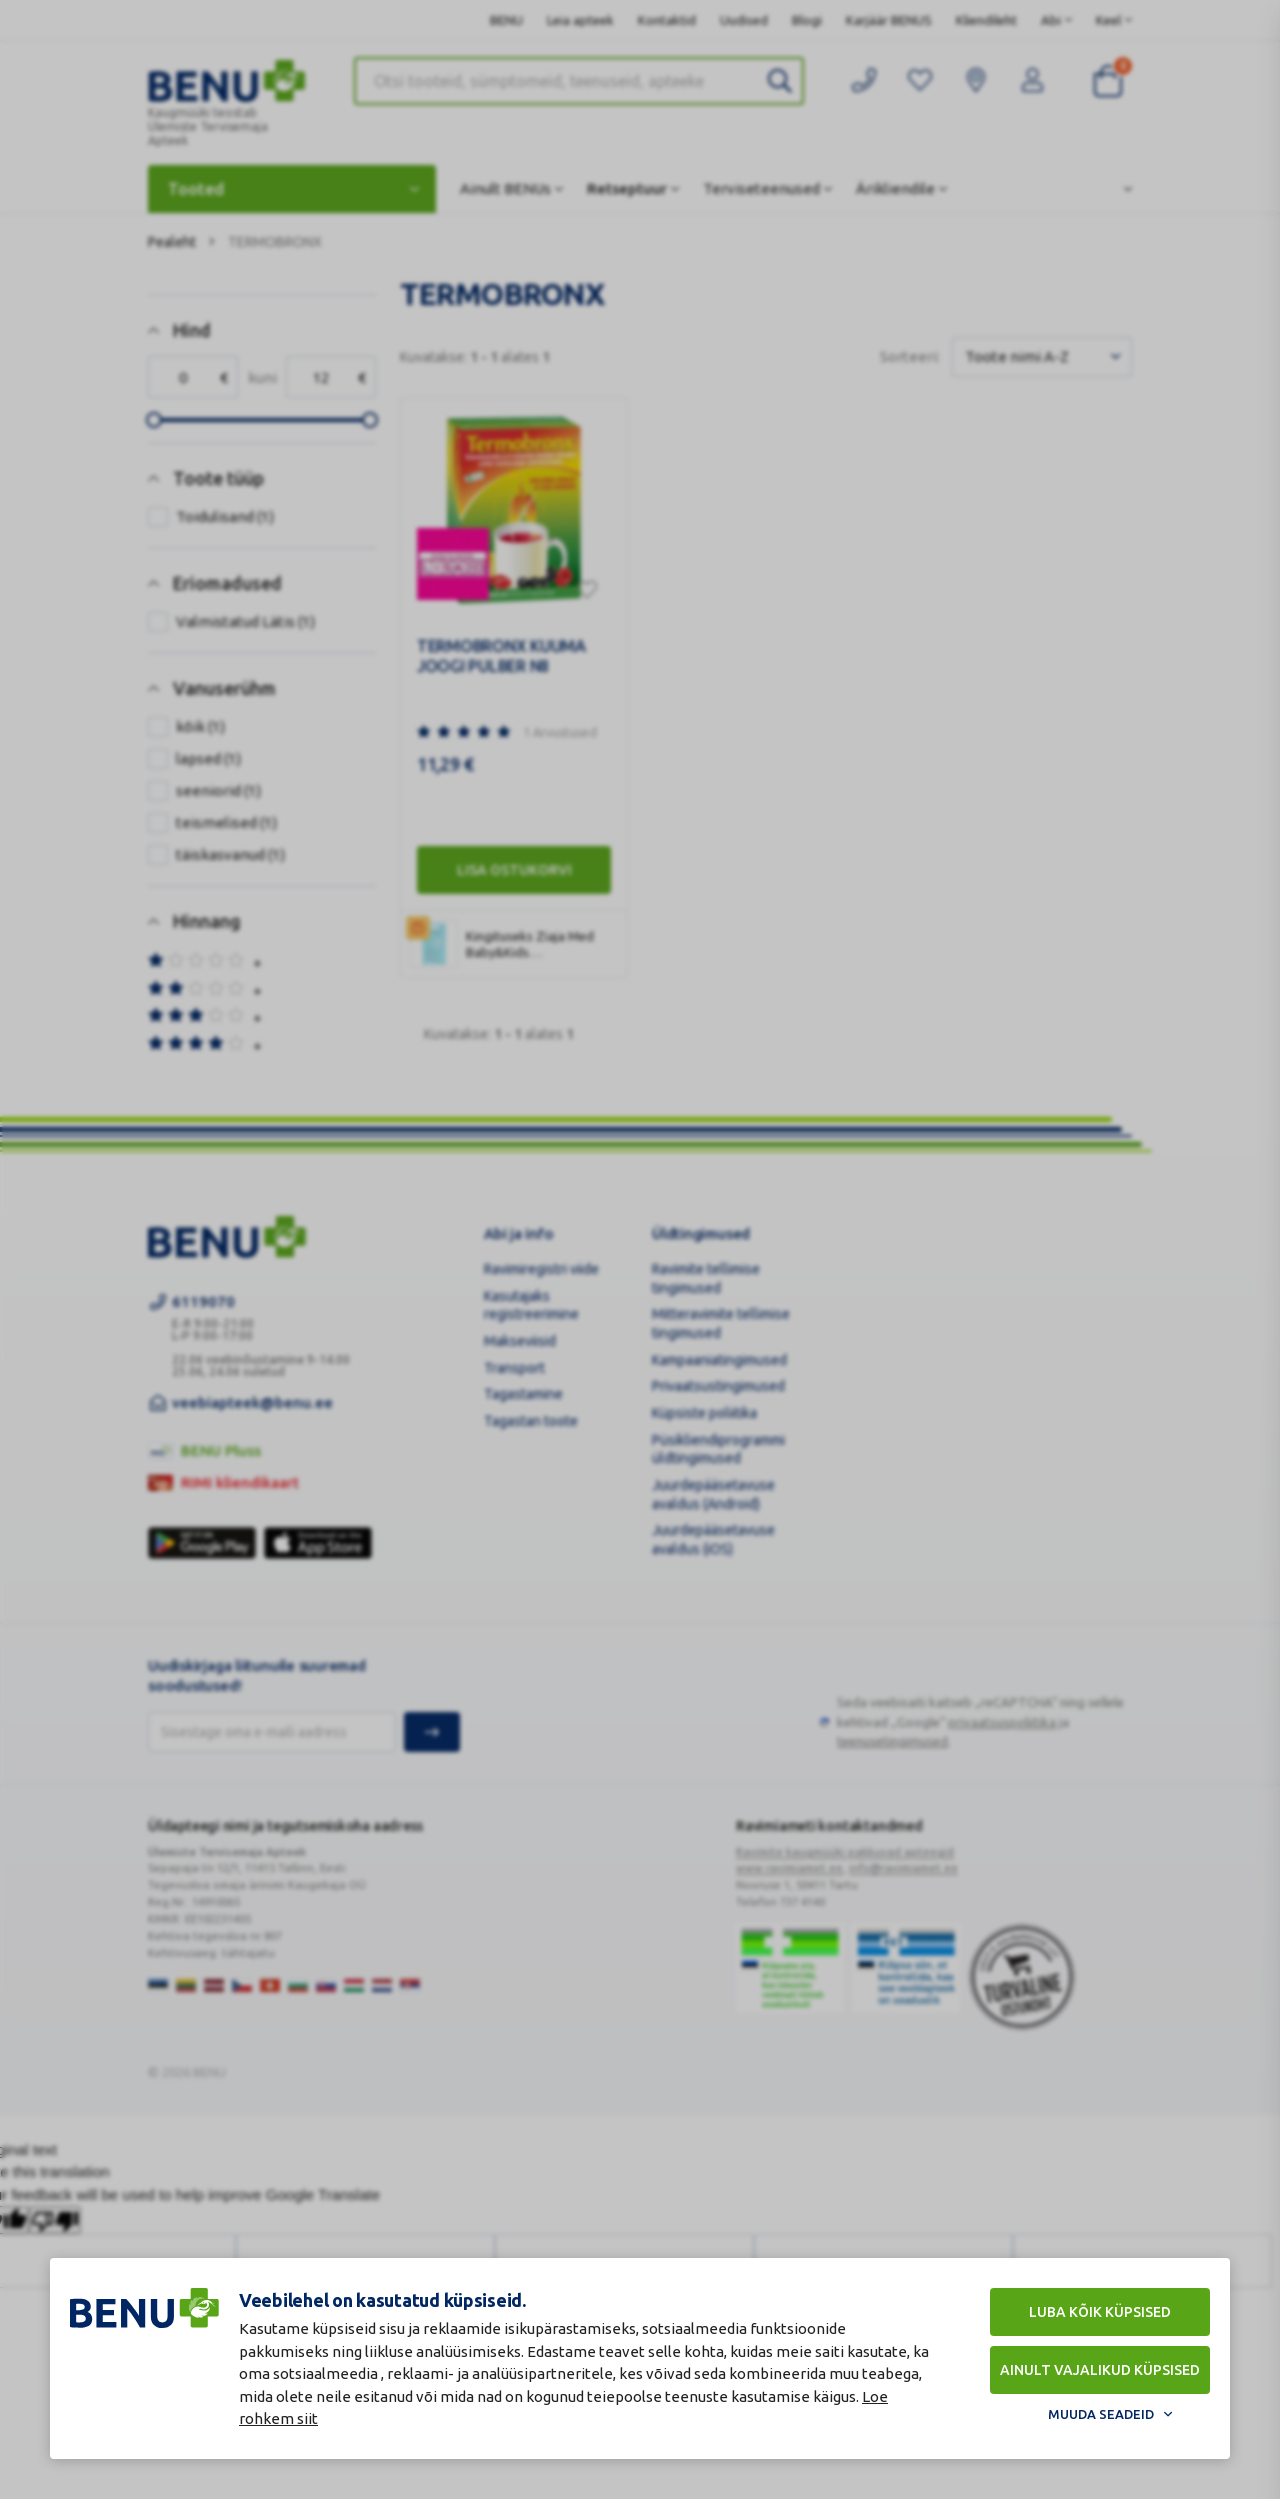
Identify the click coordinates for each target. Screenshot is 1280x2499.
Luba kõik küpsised (1100, 2312)
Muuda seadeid (1101, 2414)
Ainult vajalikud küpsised (1100, 2370)
